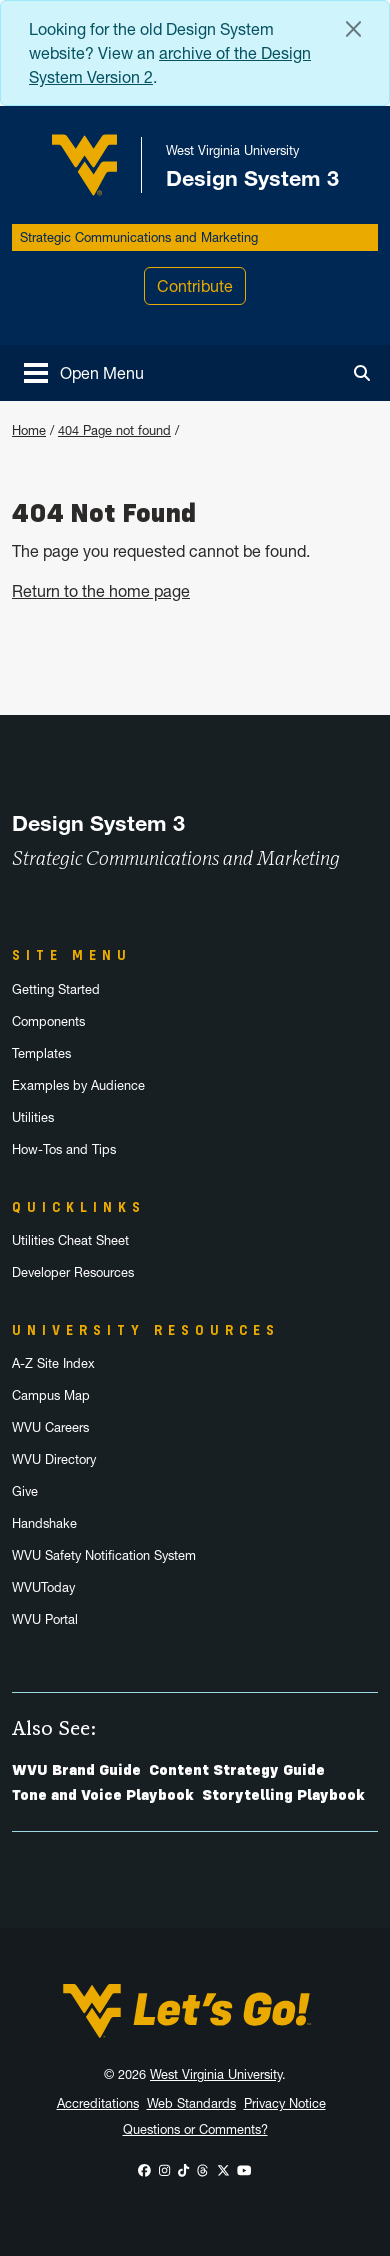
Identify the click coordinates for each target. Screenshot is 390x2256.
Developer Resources (73, 1272)
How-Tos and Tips (64, 1149)
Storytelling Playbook (283, 1795)
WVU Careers (50, 1427)
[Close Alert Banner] (353, 29)
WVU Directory (54, 1459)
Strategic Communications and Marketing (139, 237)
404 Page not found (114, 430)
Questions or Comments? (195, 2129)
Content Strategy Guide (237, 1770)
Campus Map (51, 1395)
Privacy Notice (285, 2103)
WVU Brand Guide (76, 1770)
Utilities (33, 1117)
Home (29, 430)
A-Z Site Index (53, 1363)
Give (25, 1491)
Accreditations (98, 2103)
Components (48, 1021)
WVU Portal (45, 1619)
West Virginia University (216, 2074)
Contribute (195, 286)
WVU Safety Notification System (104, 1555)
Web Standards (191, 2103)
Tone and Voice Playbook (103, 1795)
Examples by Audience (78, 1085)
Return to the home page (101, 591)
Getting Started (56, 989)
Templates (41, 1053)
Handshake (44, 1523)
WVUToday (43, 1587)
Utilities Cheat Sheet (70, 1240)
